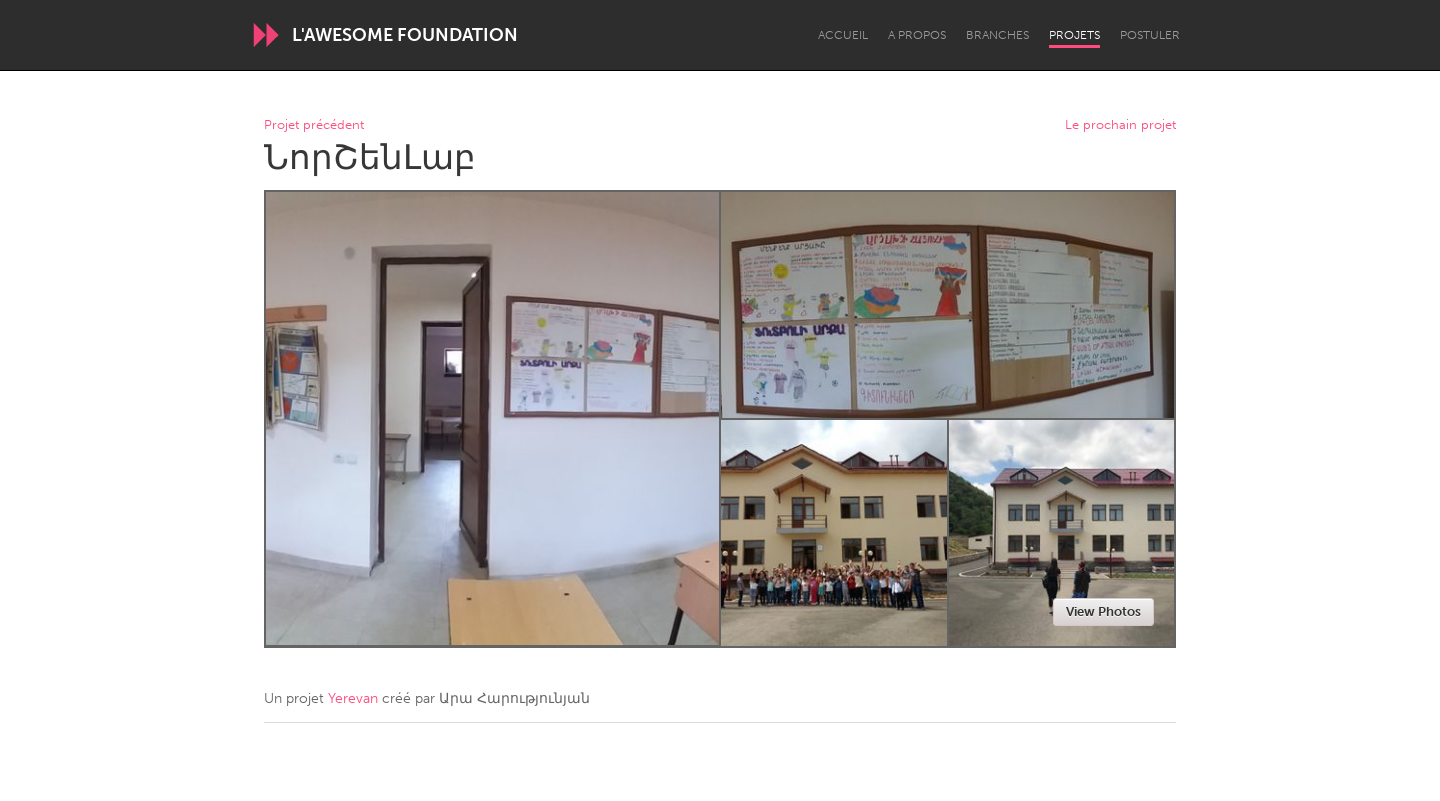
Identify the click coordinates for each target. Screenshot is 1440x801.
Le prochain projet (1120, 125)
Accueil (843, 35)
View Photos (1103, 611)
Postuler (1150, 35)
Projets (1074, 35)
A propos (917, 35)
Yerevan (353, 698)
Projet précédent (314, 125)
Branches (997, 35)
